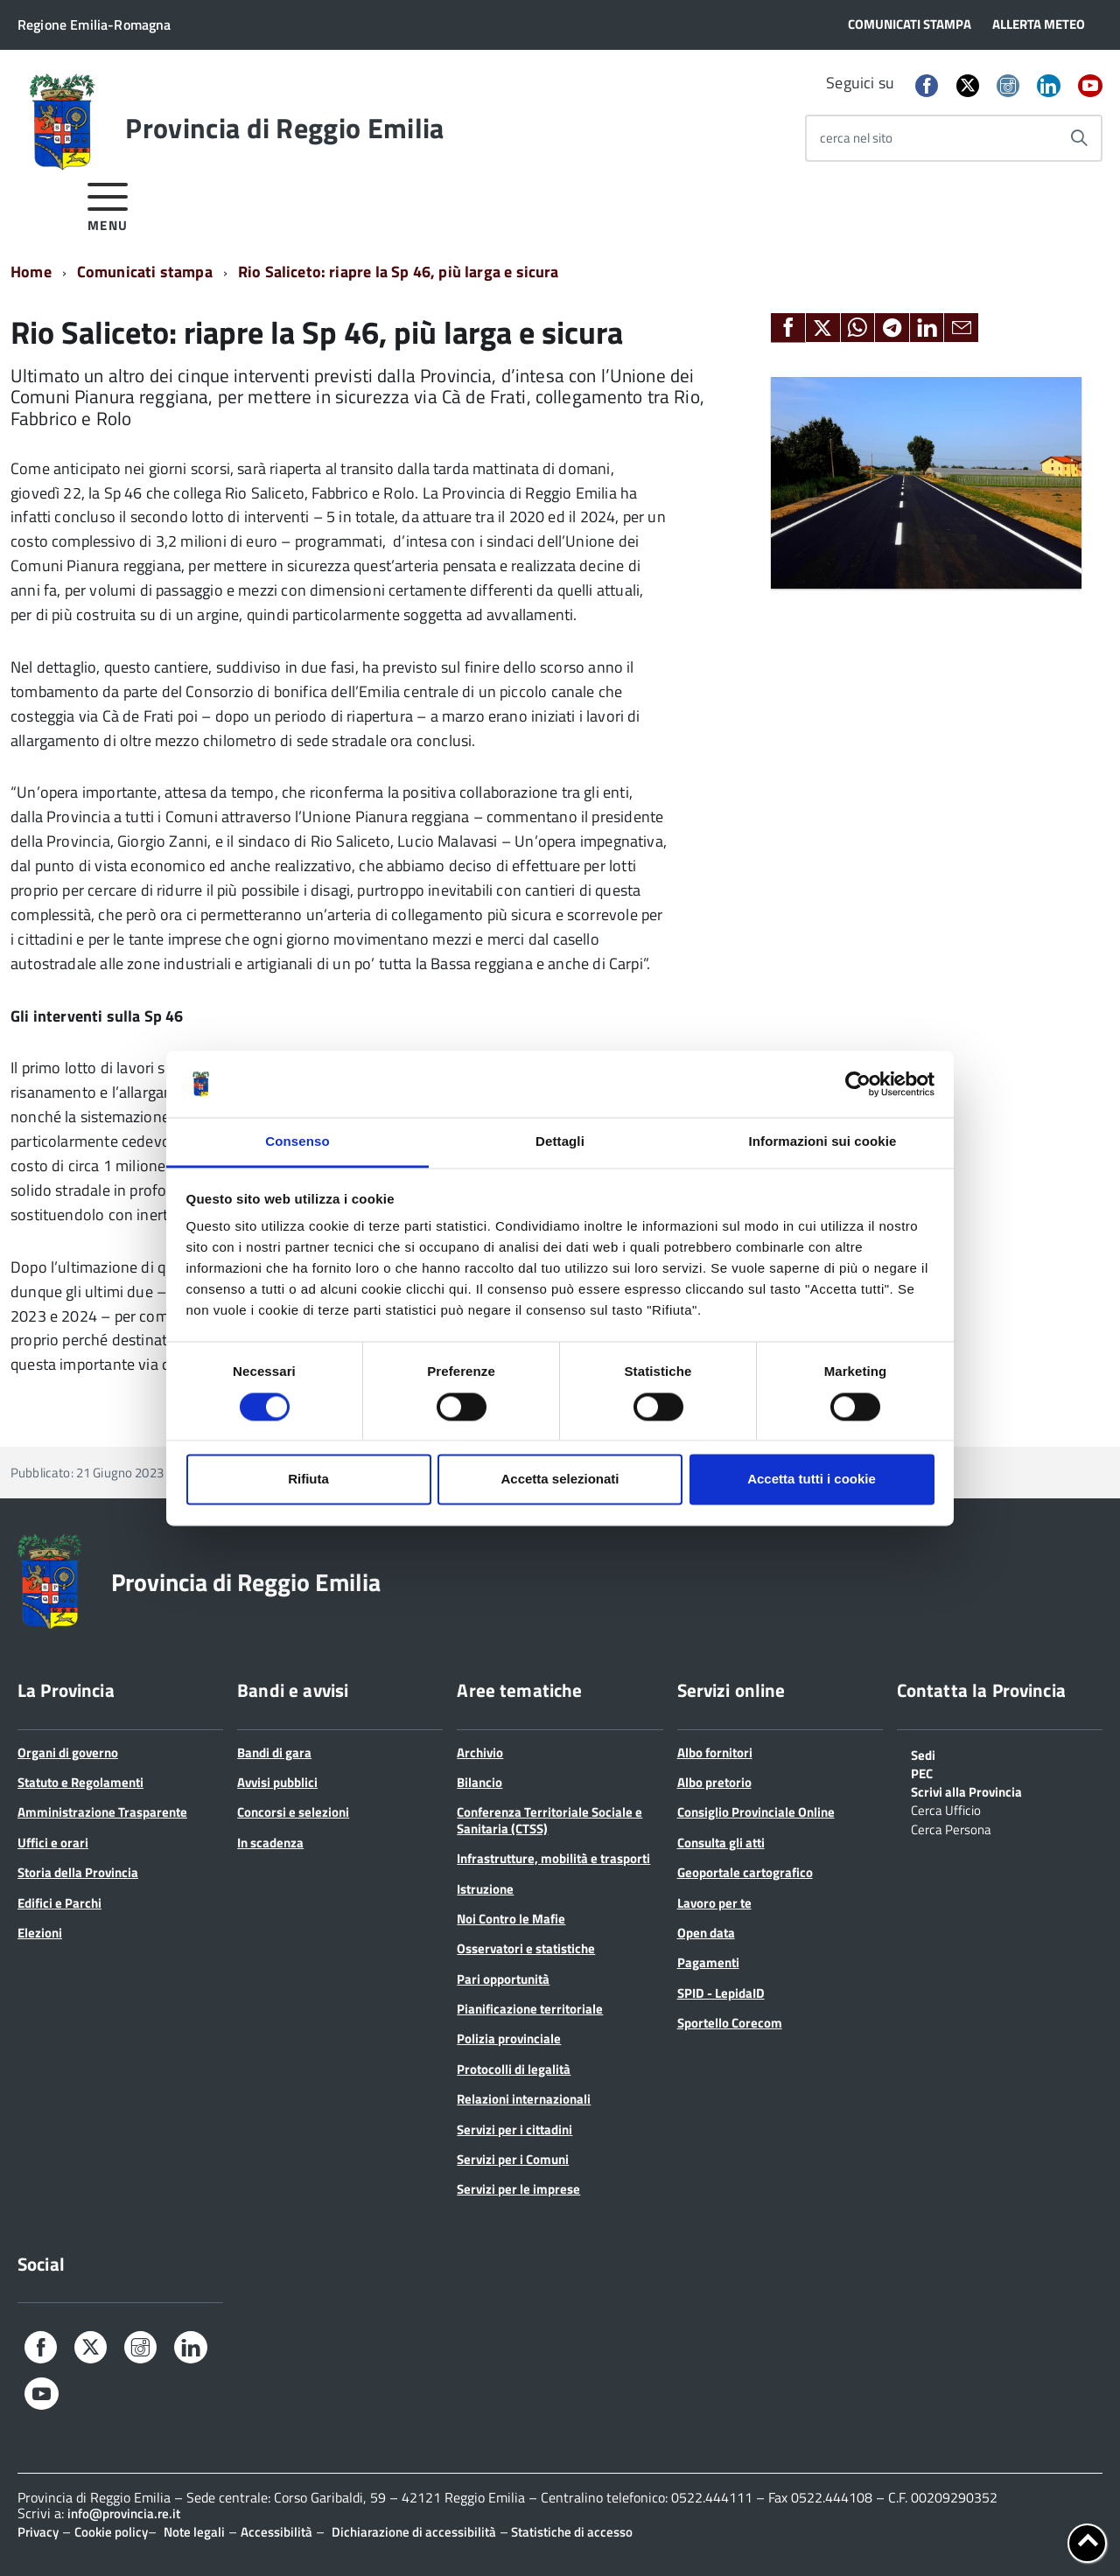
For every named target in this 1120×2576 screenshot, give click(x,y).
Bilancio (479, 1782)
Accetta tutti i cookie (811, 1479)
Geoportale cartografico (745, 1872)
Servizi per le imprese (518, 2189)
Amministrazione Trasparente (102, 1812)
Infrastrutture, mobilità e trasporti (553, 1858)
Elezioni (40, 1933)
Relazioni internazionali (524, 2099)
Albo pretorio (714, 1782)
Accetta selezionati (559, 1479)
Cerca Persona (951, 1828)
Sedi (923, 1754)
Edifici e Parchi (60, 1903)
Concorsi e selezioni (293, 1812)
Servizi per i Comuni (513, 2159)
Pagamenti (708, 1962)
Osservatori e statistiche (526, 1948)
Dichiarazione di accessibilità (414, 2532)
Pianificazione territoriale (530, 2009)
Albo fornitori (714, 1752)
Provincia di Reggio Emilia (284, 128)
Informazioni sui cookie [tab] (823, 1141)
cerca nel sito (856, 137)
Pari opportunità (503, 1979)
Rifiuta (308, 1479)
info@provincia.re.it (123, 2513)
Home (31, 271)
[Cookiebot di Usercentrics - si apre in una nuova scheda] (857, 1084)
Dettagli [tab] (560, 1141)
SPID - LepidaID (721, 1993)
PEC (922, 1772)
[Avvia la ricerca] (1079, 138)
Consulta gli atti (721, 1843)
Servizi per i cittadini (514, 2129)
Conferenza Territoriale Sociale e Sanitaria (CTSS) (549, 1820)
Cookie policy (111, 2532)
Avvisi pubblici (277, 1782)
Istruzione (485, 1889)
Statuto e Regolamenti (81, 1782)
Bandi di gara (274, 1752)
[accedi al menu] (108, 204)
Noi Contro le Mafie (511, 1919)
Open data (706, 1933)
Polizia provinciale (509, 2038)
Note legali (194, 2532)
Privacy (38, 2532)
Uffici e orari (53, 1843)
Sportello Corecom (729, 2023)
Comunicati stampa (145, 271)
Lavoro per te (714, 1903)
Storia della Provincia (78, 1872)
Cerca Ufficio (946, 1809)
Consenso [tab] (297, 1141)
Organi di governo (68, 1752)
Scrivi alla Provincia (966, 1790)
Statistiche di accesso (570, 2532)
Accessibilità (276, 2532)
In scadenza (270, 1843)
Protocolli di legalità (513, 2069)
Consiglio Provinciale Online (756, 1812)
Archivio (480, 1752)
